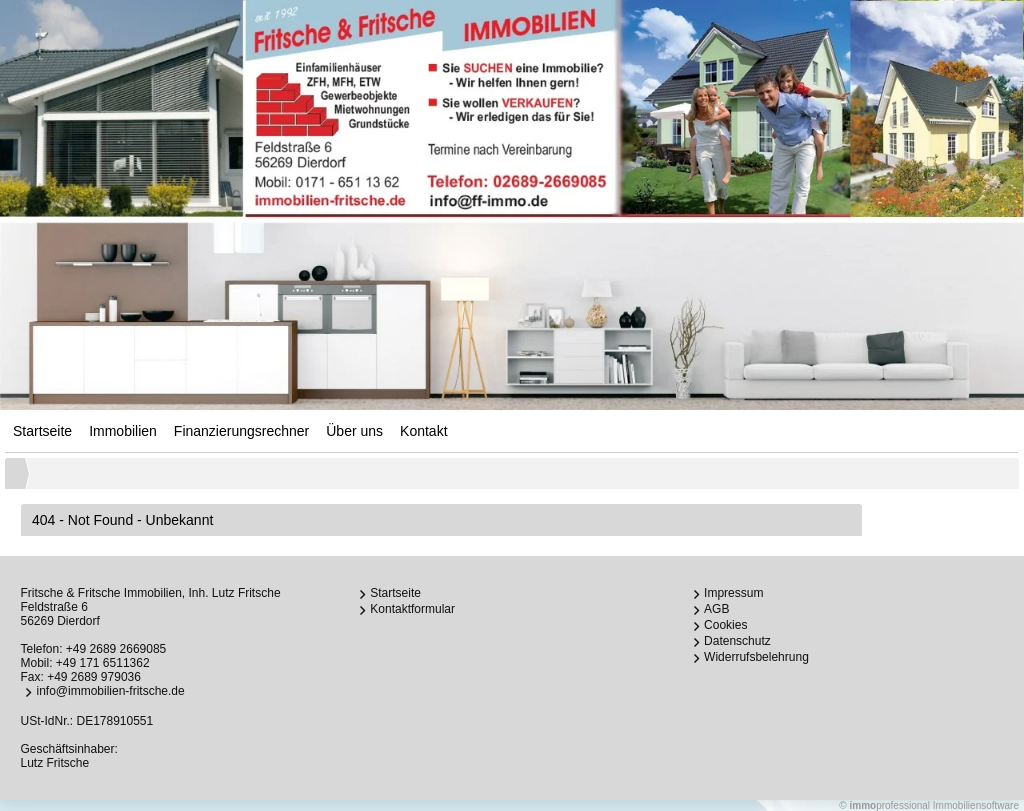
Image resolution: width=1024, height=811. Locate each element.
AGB (716, 609)
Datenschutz (737, 641)
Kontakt (423, 431)
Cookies (725, 625)
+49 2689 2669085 (116, 649)
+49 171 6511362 (103, 663)
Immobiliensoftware (976, 805)
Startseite (42, 431)
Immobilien (123, 431)
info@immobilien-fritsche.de (110, 691)
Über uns (354, 431)
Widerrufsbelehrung (756, 657)
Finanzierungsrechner (241, 431)
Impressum (733, 593)
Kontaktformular (412, 609)
